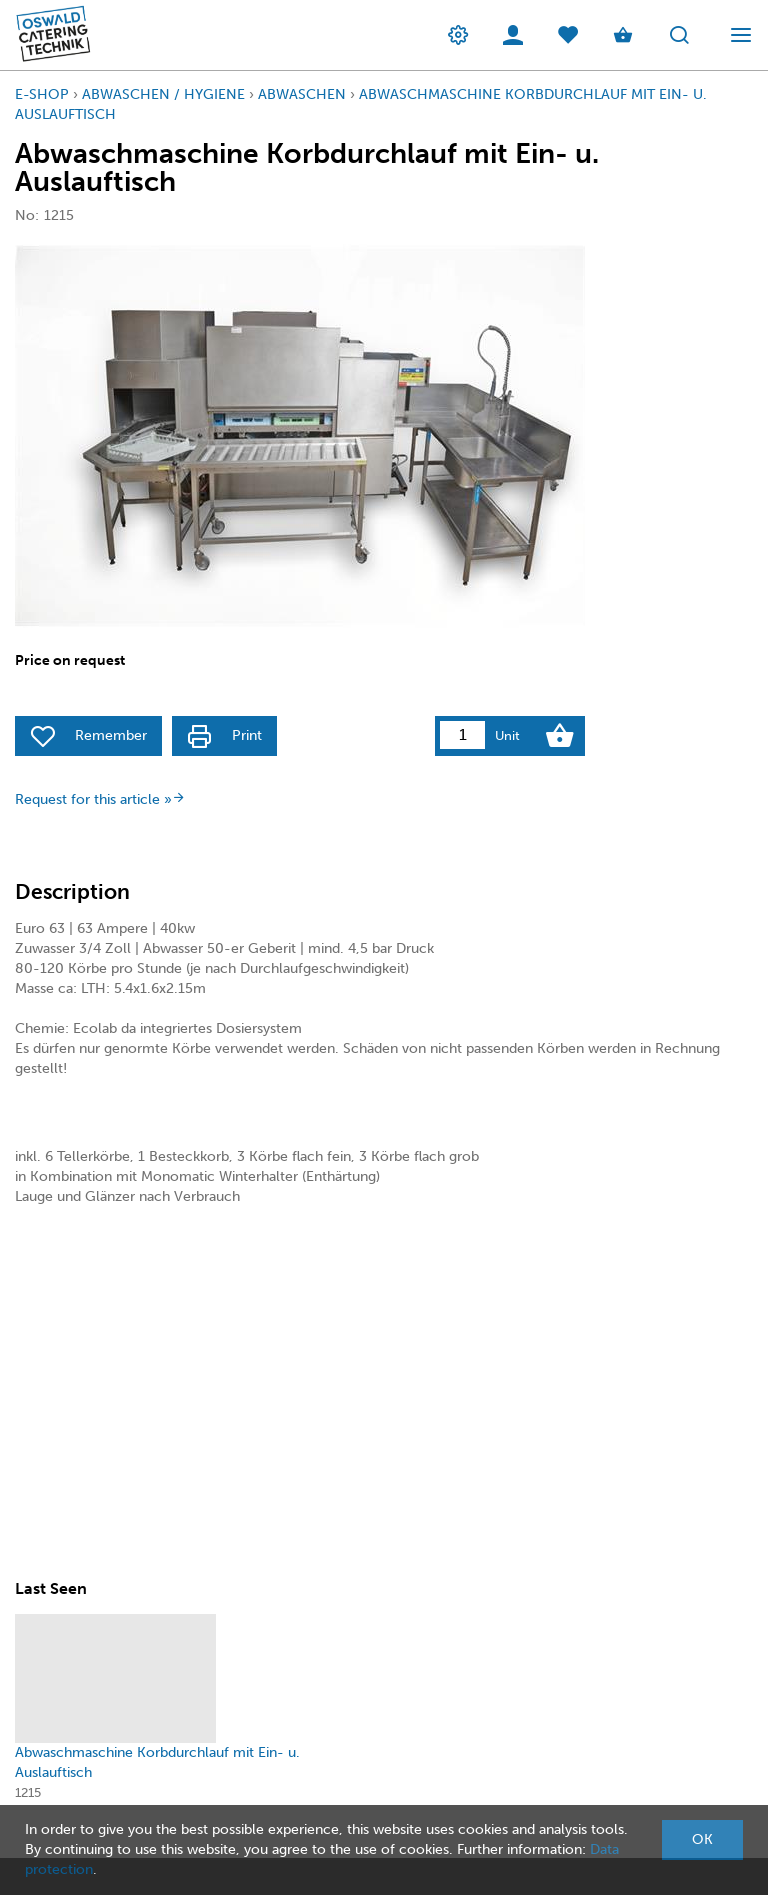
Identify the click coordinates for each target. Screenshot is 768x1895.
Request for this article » (100, 799)
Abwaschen (302, 94)
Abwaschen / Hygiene (163, 94)
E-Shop (42, 94)
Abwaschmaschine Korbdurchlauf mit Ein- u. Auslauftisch (157, 1762)
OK (702, 1839)
